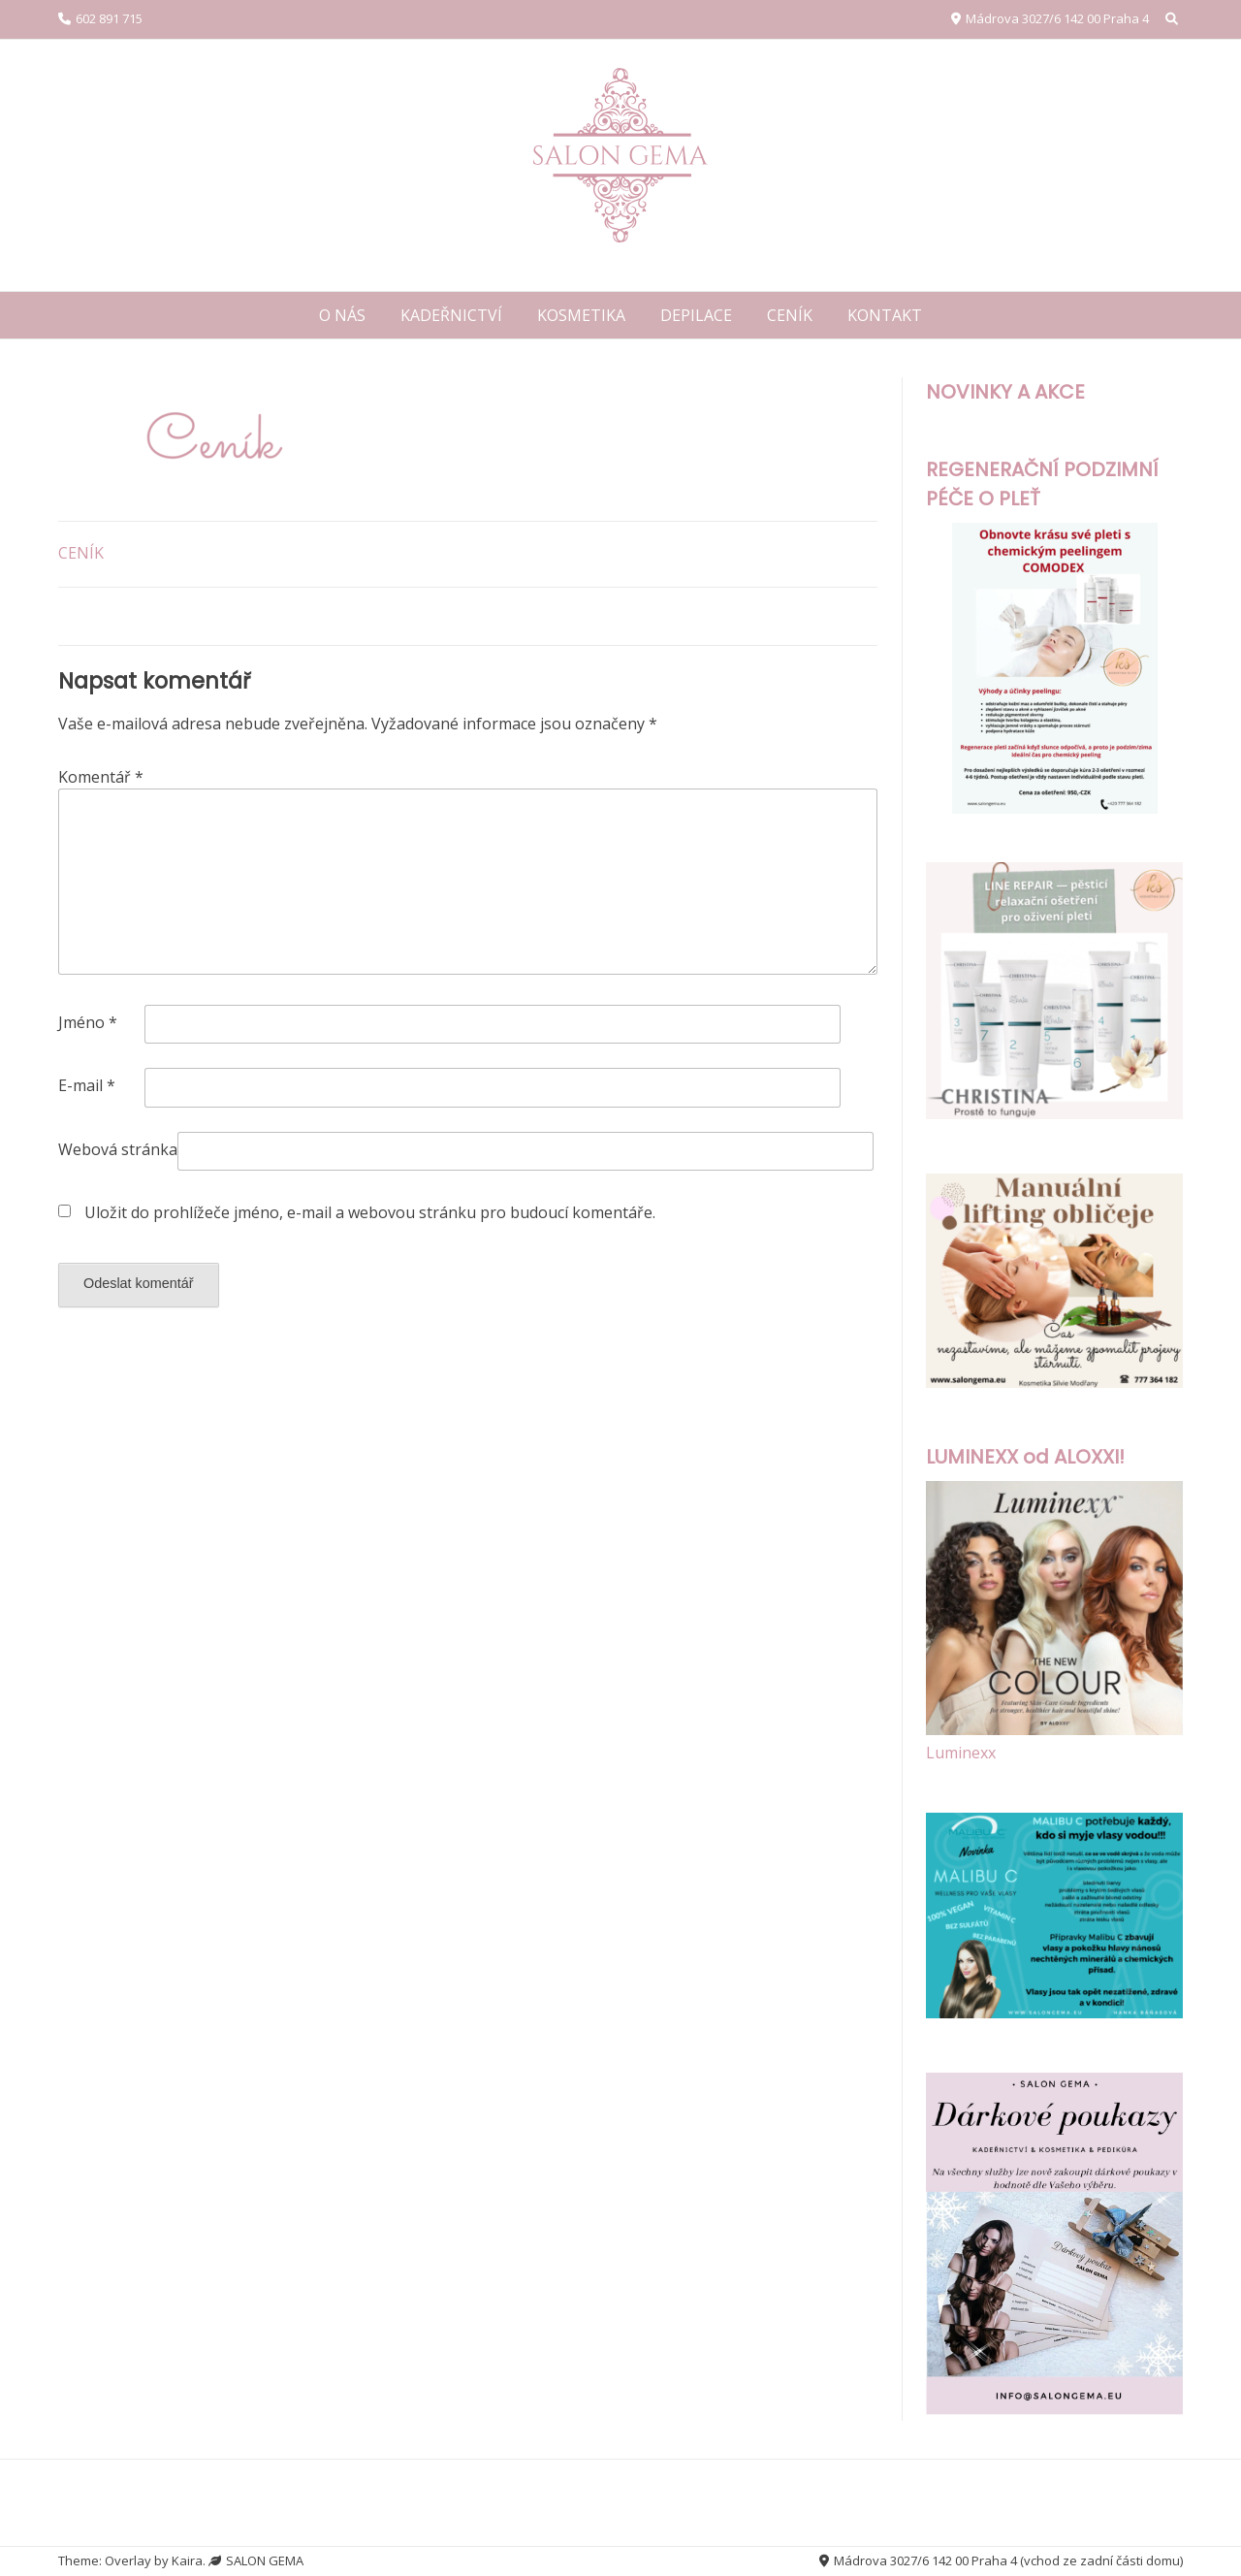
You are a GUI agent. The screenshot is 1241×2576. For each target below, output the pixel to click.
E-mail (86, 1085)
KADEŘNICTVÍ (451, 315)
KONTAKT (884, 315)
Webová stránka (117, 1149)
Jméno (87, 1022)
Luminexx (961, 1752)
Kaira (187, 2560)
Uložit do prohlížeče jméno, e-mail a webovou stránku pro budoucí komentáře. (369, 1212)
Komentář (100, 777)
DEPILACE (696, 315)
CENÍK (789, 315)
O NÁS (342, 315)
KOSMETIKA (581, 315)
